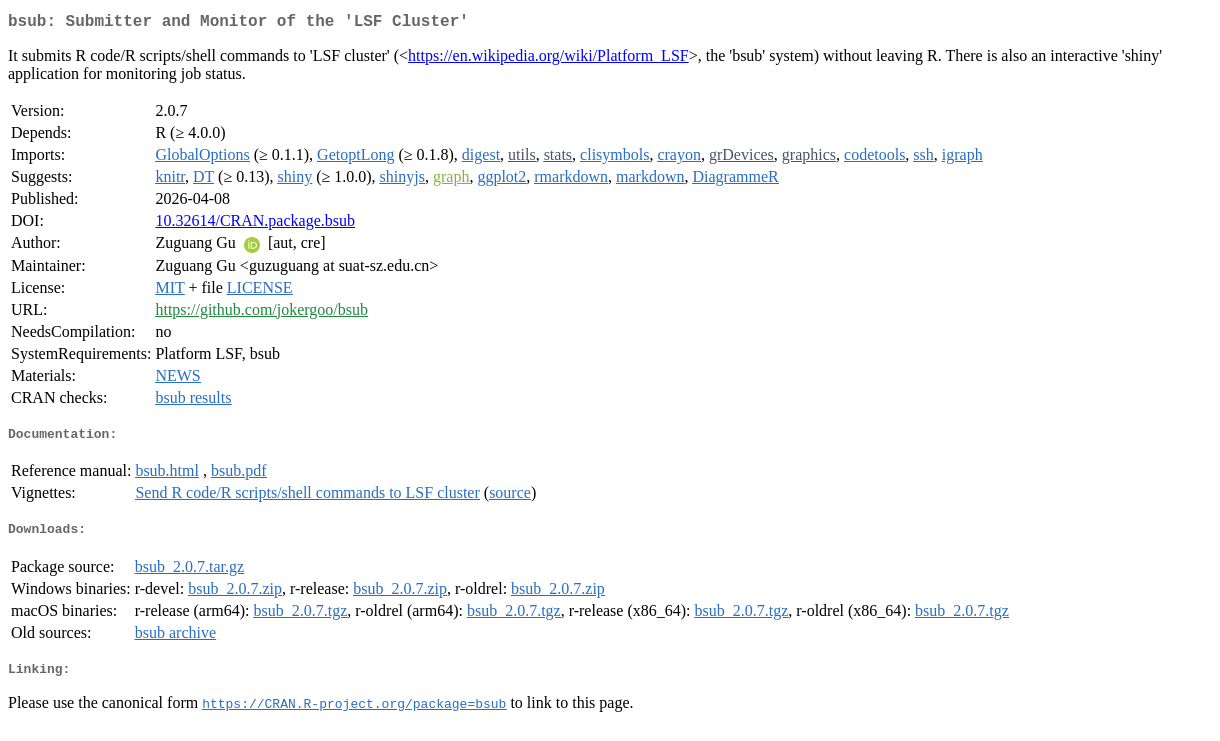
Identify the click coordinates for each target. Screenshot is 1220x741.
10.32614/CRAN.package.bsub (255, 224)
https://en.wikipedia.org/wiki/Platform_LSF (548, 59)
